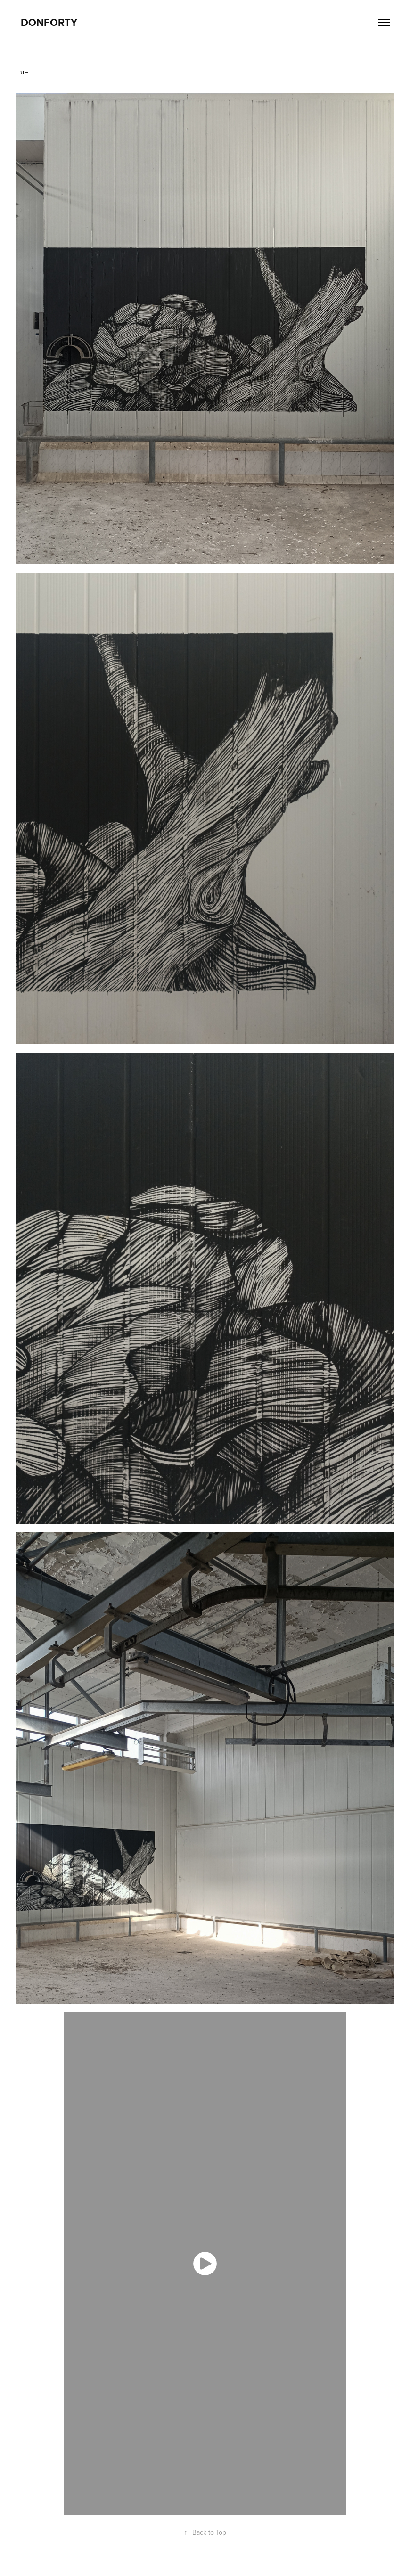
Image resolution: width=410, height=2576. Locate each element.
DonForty (49, 22)
